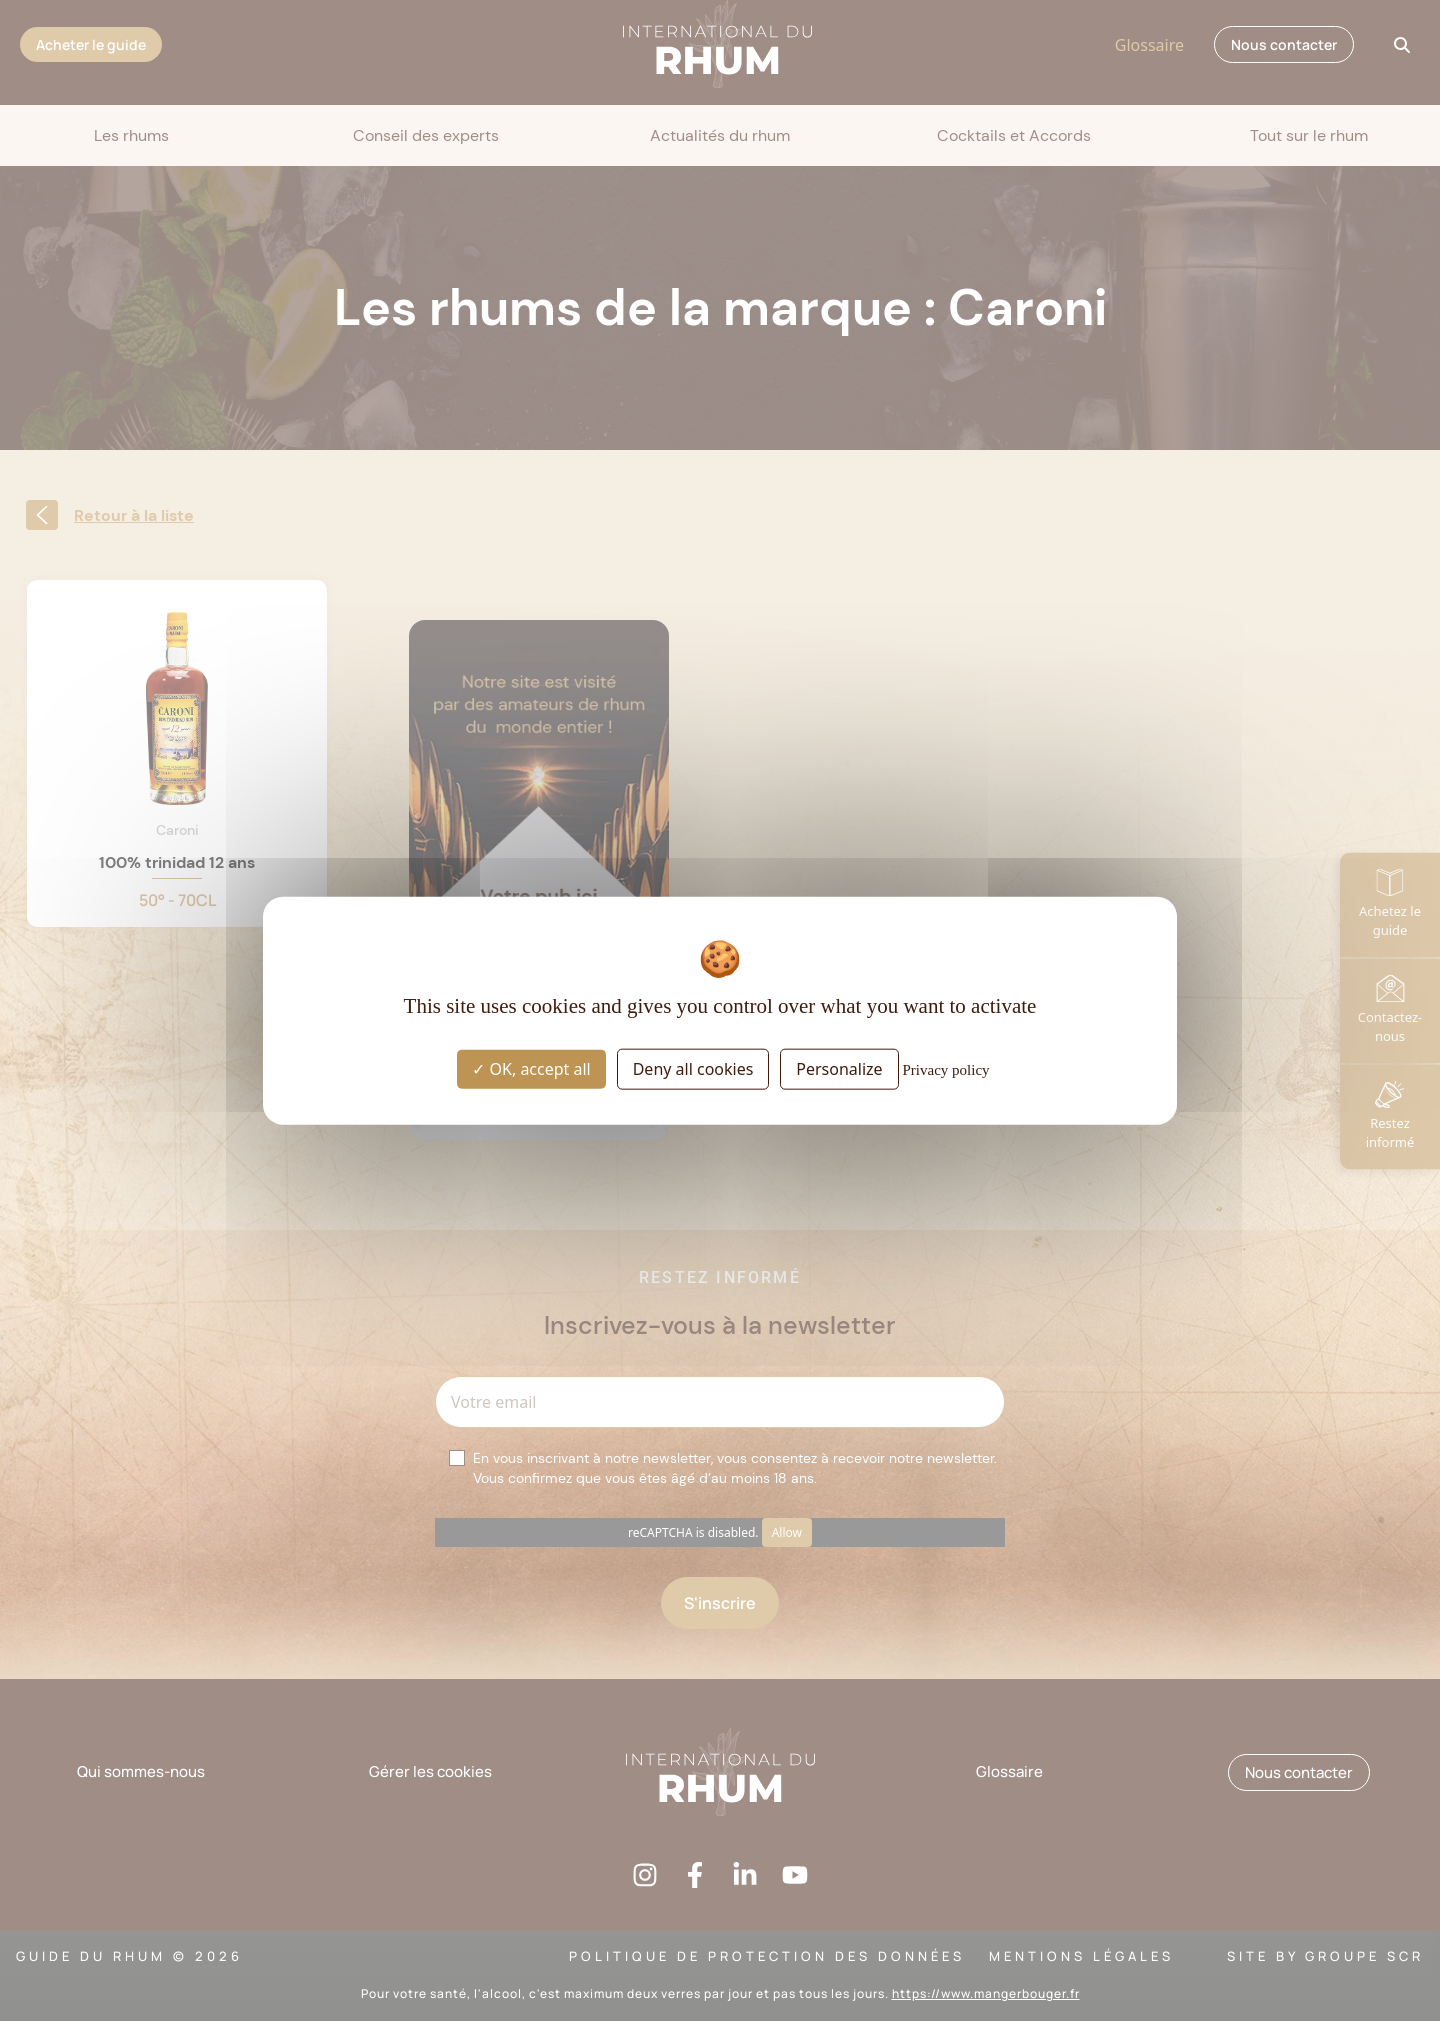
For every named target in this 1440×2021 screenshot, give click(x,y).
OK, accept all (531, 1069)
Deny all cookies (693, 1069)
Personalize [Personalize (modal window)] (839, 1069)
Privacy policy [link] (946, 1070)
